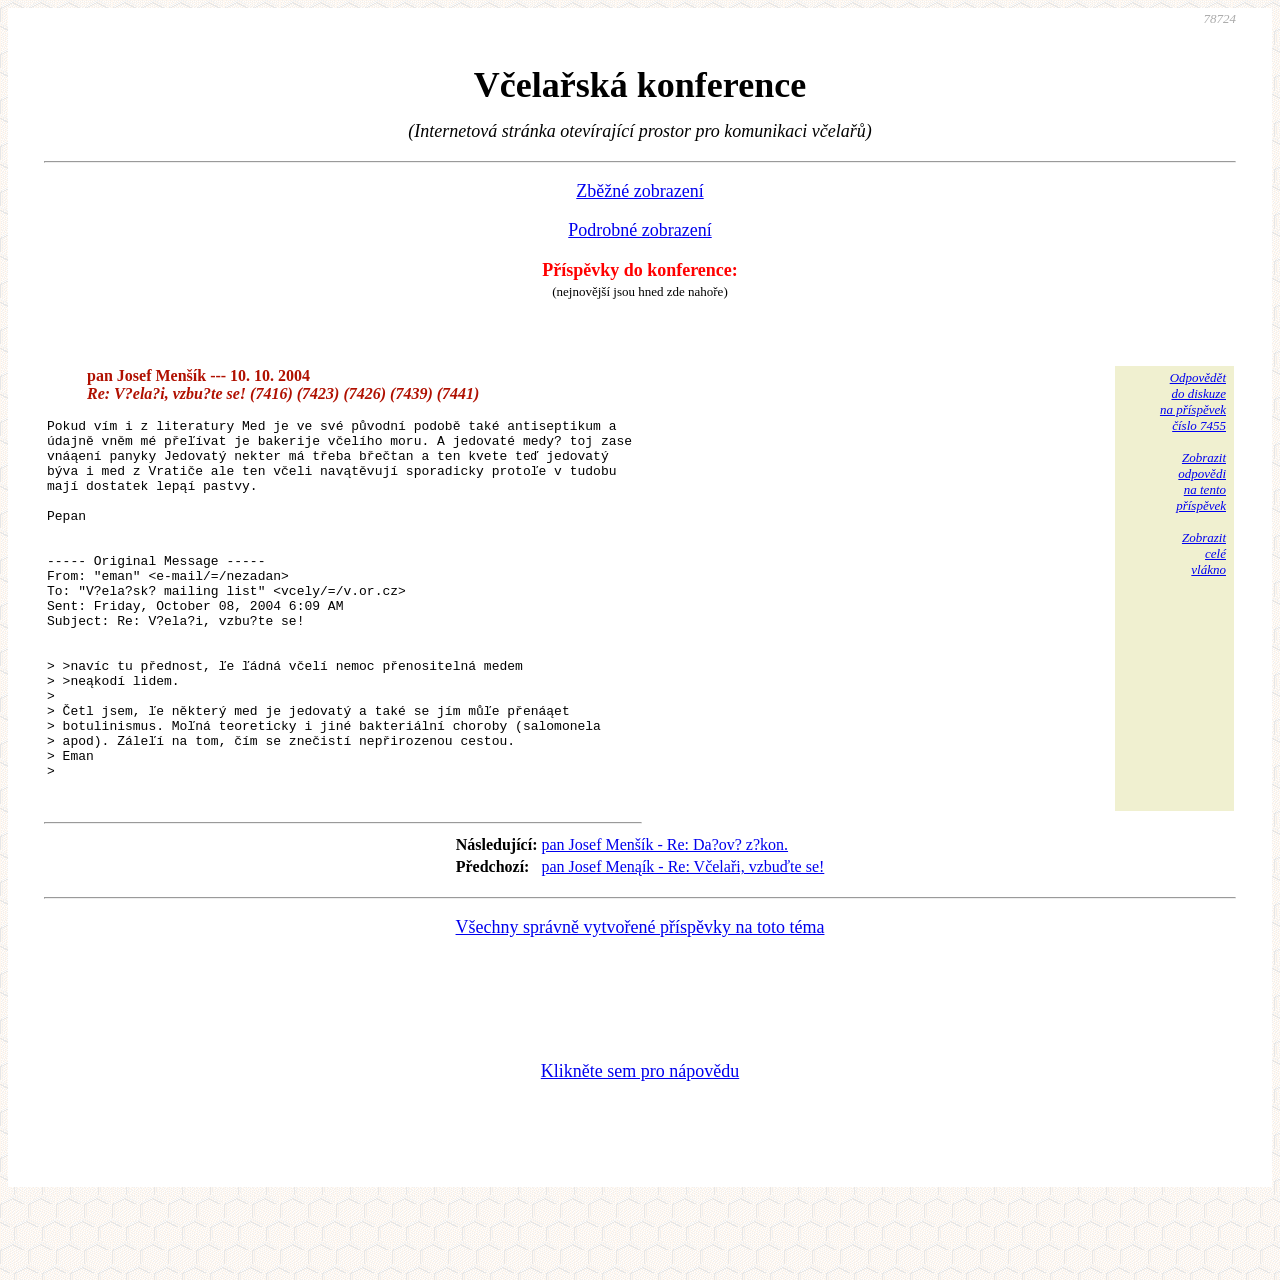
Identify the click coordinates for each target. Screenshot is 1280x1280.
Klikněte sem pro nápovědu (640, 1146)
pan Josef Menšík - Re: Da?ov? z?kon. (664, 919)
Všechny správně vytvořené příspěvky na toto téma (640, 1002)
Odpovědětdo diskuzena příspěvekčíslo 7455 (1193, 401)
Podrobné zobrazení (639, 230)
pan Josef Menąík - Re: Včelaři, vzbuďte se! (682, 941)
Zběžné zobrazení (639, 191)
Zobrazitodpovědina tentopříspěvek (1201, 481)
